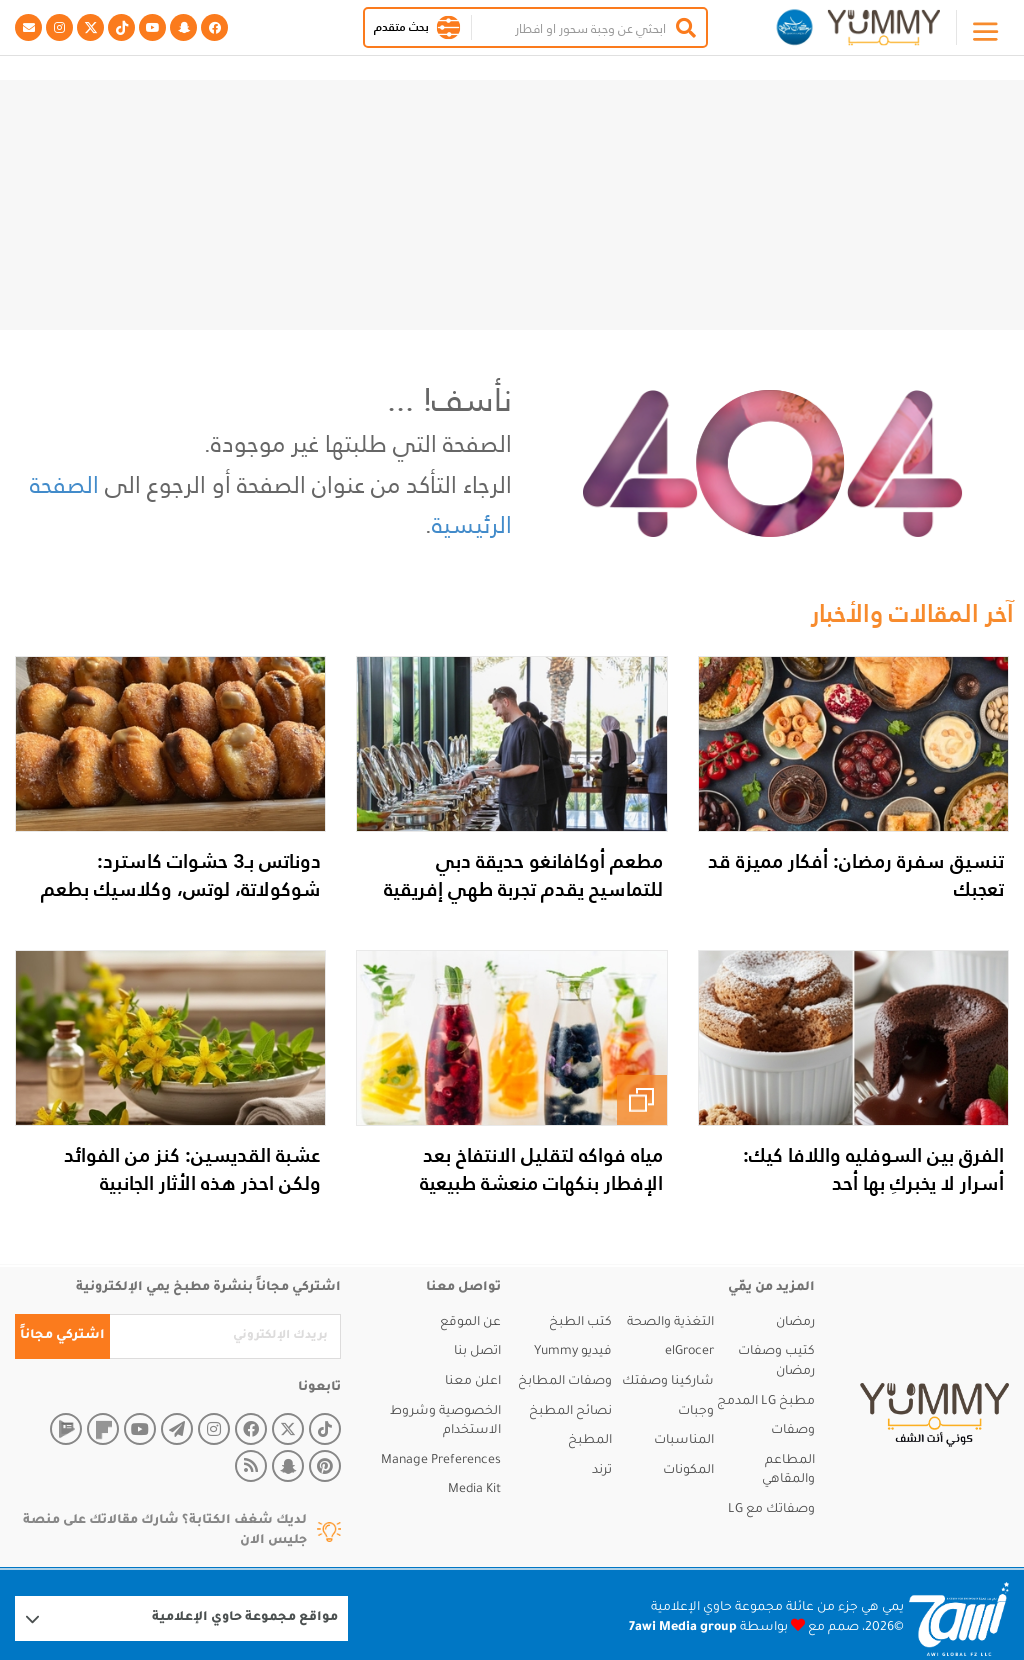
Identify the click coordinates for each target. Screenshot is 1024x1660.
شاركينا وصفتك (668, 1382)
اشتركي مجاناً (62, 1336)
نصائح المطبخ (570, 1412)
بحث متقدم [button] (401, 27)
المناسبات (684, 1441)
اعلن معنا (473, 1382)
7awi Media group (683, 1628)
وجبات (696, 1412)
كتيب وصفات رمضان (776, 1362)
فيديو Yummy (573, 1352)
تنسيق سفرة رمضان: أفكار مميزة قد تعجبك (856, 875)
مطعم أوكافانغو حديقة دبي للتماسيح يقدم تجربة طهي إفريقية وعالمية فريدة (523, 889)
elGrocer (689, 1352)
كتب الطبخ (580, 1323)
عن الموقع (470, 1323)
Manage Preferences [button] (441, 1461)
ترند (602, 1471)
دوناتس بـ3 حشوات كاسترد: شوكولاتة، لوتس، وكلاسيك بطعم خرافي (181, 889)
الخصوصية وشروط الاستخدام (445, 1422)
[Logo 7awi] (959, 1619)
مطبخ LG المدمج (766, 1402)
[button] (448, 27)
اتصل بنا (477, 1352)
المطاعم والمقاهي (788, 1471)
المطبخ (590, 1441)
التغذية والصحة (670, 1323)
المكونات (688, 1471)
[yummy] (934, 1415)
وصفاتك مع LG (771, 1510)
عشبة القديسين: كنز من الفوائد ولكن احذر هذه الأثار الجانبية (192, 1169)
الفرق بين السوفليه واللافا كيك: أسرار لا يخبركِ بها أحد (873, 1169)
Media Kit (474, 1490)
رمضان (795, 1323)
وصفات (793, 1431)
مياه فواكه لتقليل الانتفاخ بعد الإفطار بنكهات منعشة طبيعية (541, 1169)
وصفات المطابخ (565, 1382)
